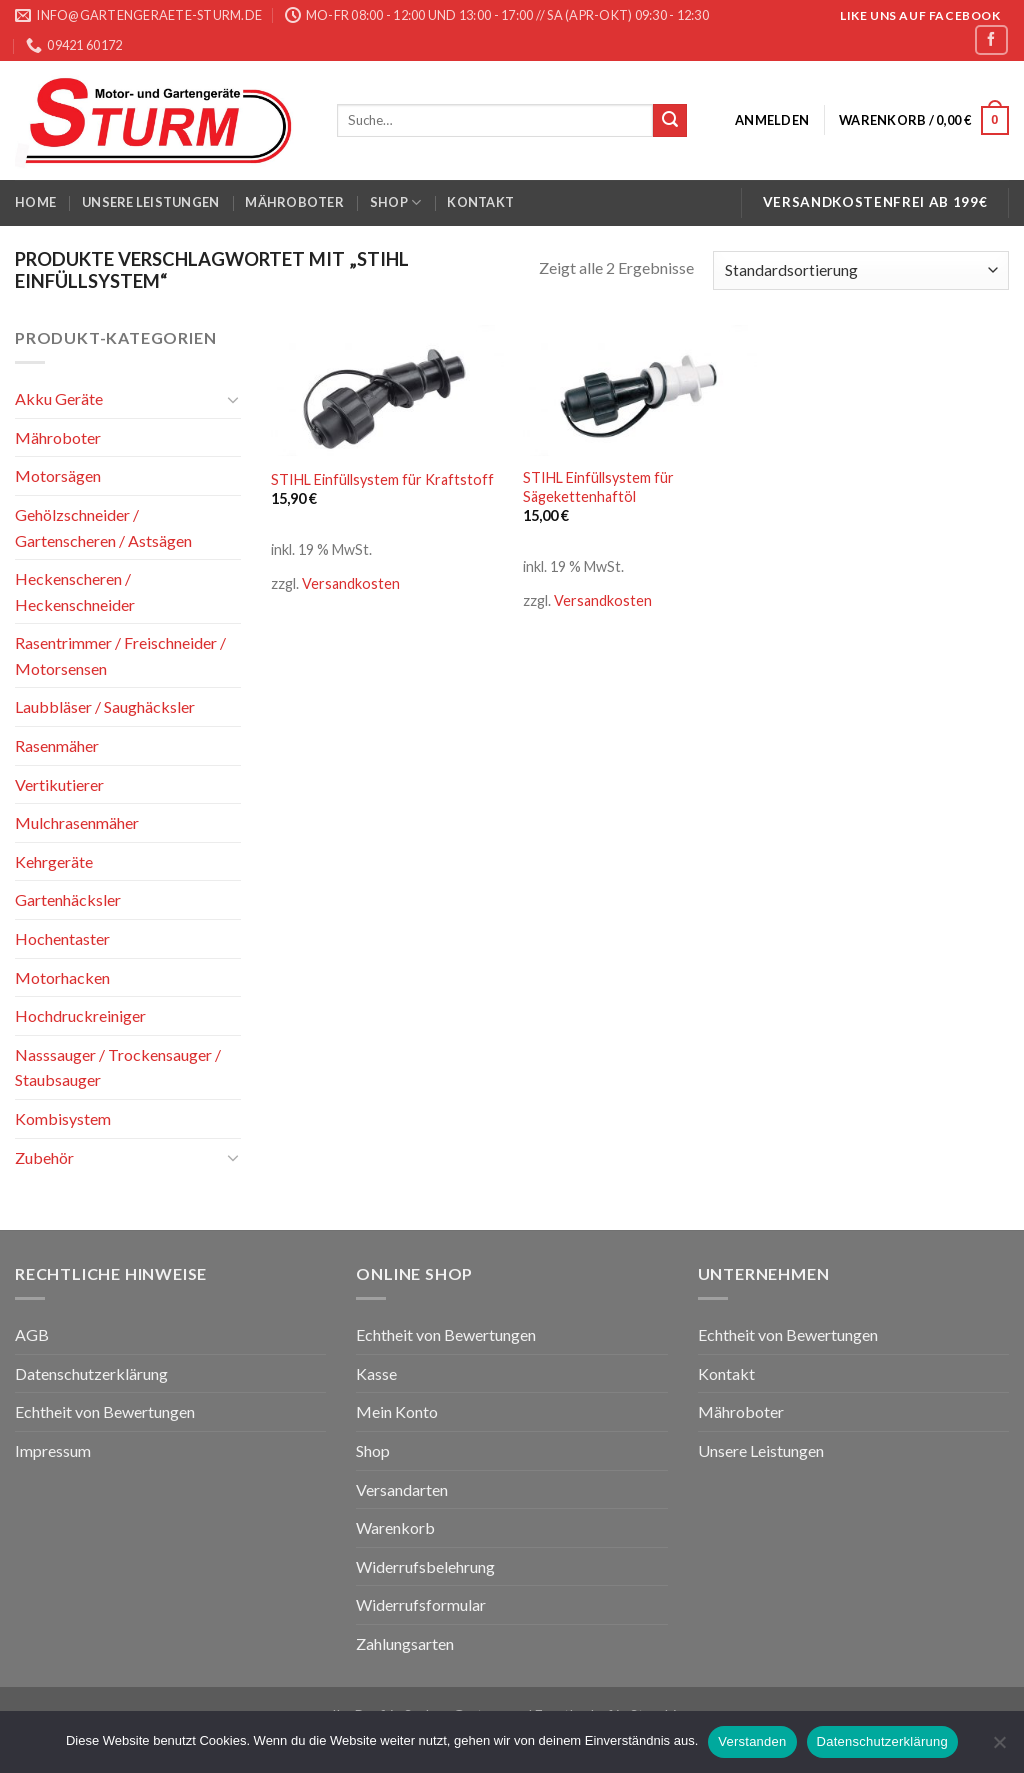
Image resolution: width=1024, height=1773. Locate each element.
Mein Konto (397, 1411)
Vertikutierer (59, 784)
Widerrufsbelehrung (425, 1566)
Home (35, 202)
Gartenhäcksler (68, 899)
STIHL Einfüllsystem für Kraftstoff (382, 479)
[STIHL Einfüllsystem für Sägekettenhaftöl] (639, 390)
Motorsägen (58, 475)
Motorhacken (62, 976)
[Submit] (670, 121)
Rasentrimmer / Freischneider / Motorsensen (120, 655)
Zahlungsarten (405, 1643)
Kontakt (480, 202)
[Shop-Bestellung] (861, 270)
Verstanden (752, 1741)
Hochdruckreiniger (80, 1015)
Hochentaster (62, 938)
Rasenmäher (57, 745)
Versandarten (402, 1489)
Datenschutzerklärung (91, 1373)
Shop (395, 202)
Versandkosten (351, 583)
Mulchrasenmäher (77, 822)
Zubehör (44, 1156)
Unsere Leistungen (150, 202)
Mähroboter (294, 202)
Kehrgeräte (54, 861)
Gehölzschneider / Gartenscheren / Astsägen (103, 527)
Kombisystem (63, 1118)
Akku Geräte (59, 398)
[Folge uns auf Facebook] (991, 39)
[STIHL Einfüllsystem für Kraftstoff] (387, 390)
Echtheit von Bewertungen (105, 1411)
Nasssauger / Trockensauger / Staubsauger (118, 1067)
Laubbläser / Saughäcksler (105, 706)
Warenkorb (395, 1527)
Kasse (376, 1373)
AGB (32, 1334)
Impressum (53, 1450)
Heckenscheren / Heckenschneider (75, 591)
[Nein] (999, 1748)
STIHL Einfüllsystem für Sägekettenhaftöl (598, 487)
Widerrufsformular (421, 1604)
